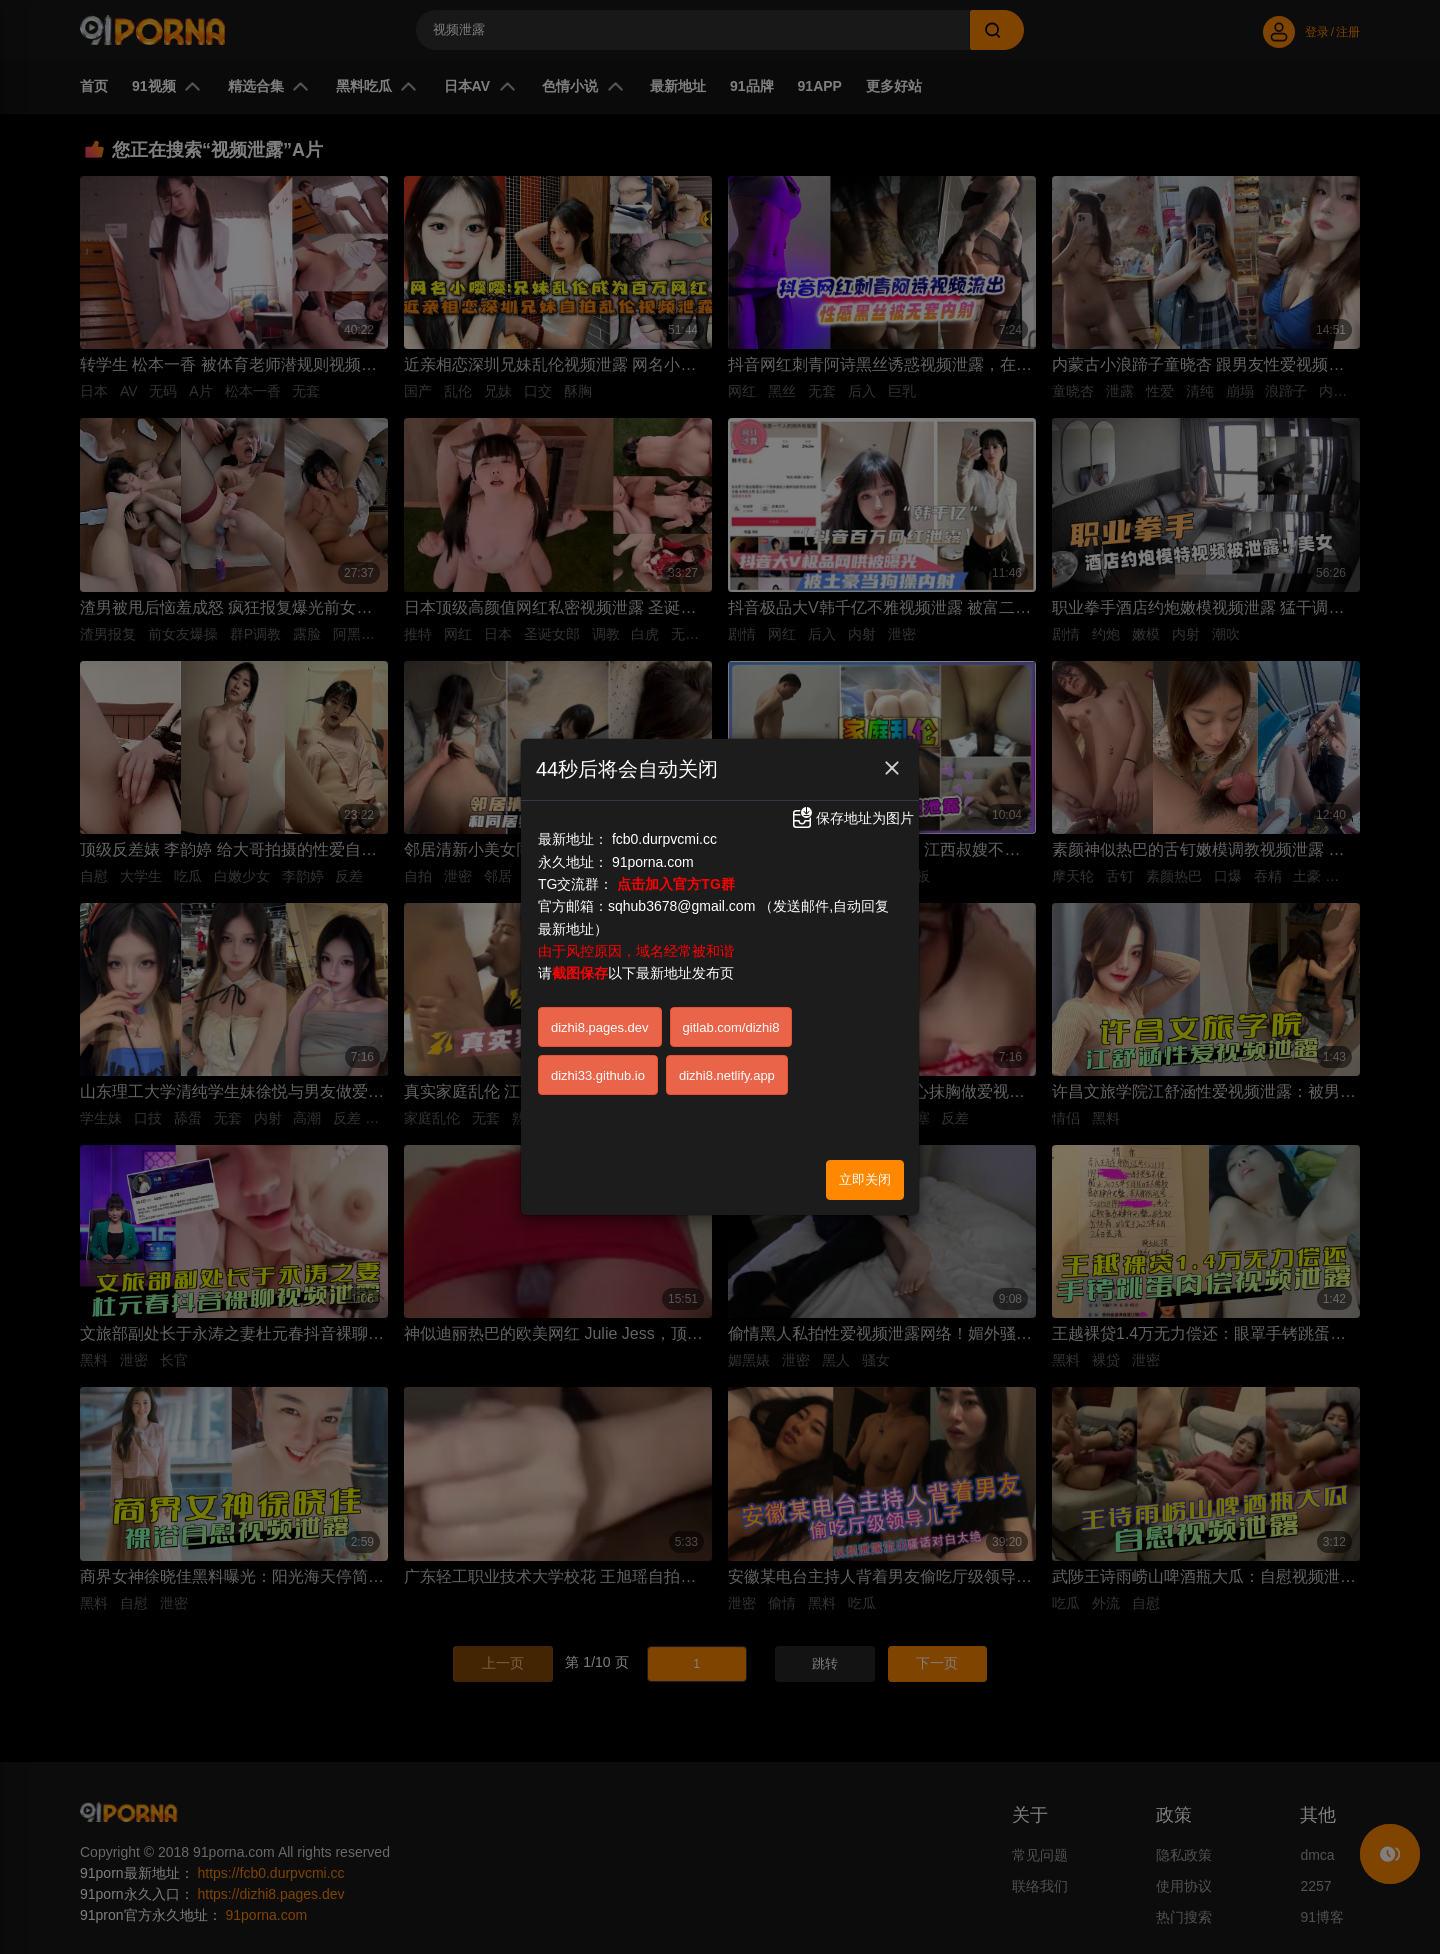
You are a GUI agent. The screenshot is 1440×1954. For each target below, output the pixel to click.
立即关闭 (865, 1179)
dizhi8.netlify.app (727, 1075)
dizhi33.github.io (598, 1075)
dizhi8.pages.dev (600, 1027)
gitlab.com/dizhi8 (731, 1027)
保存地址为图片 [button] (852, 818)
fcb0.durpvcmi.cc (664, 839)
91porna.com (653, 862)
